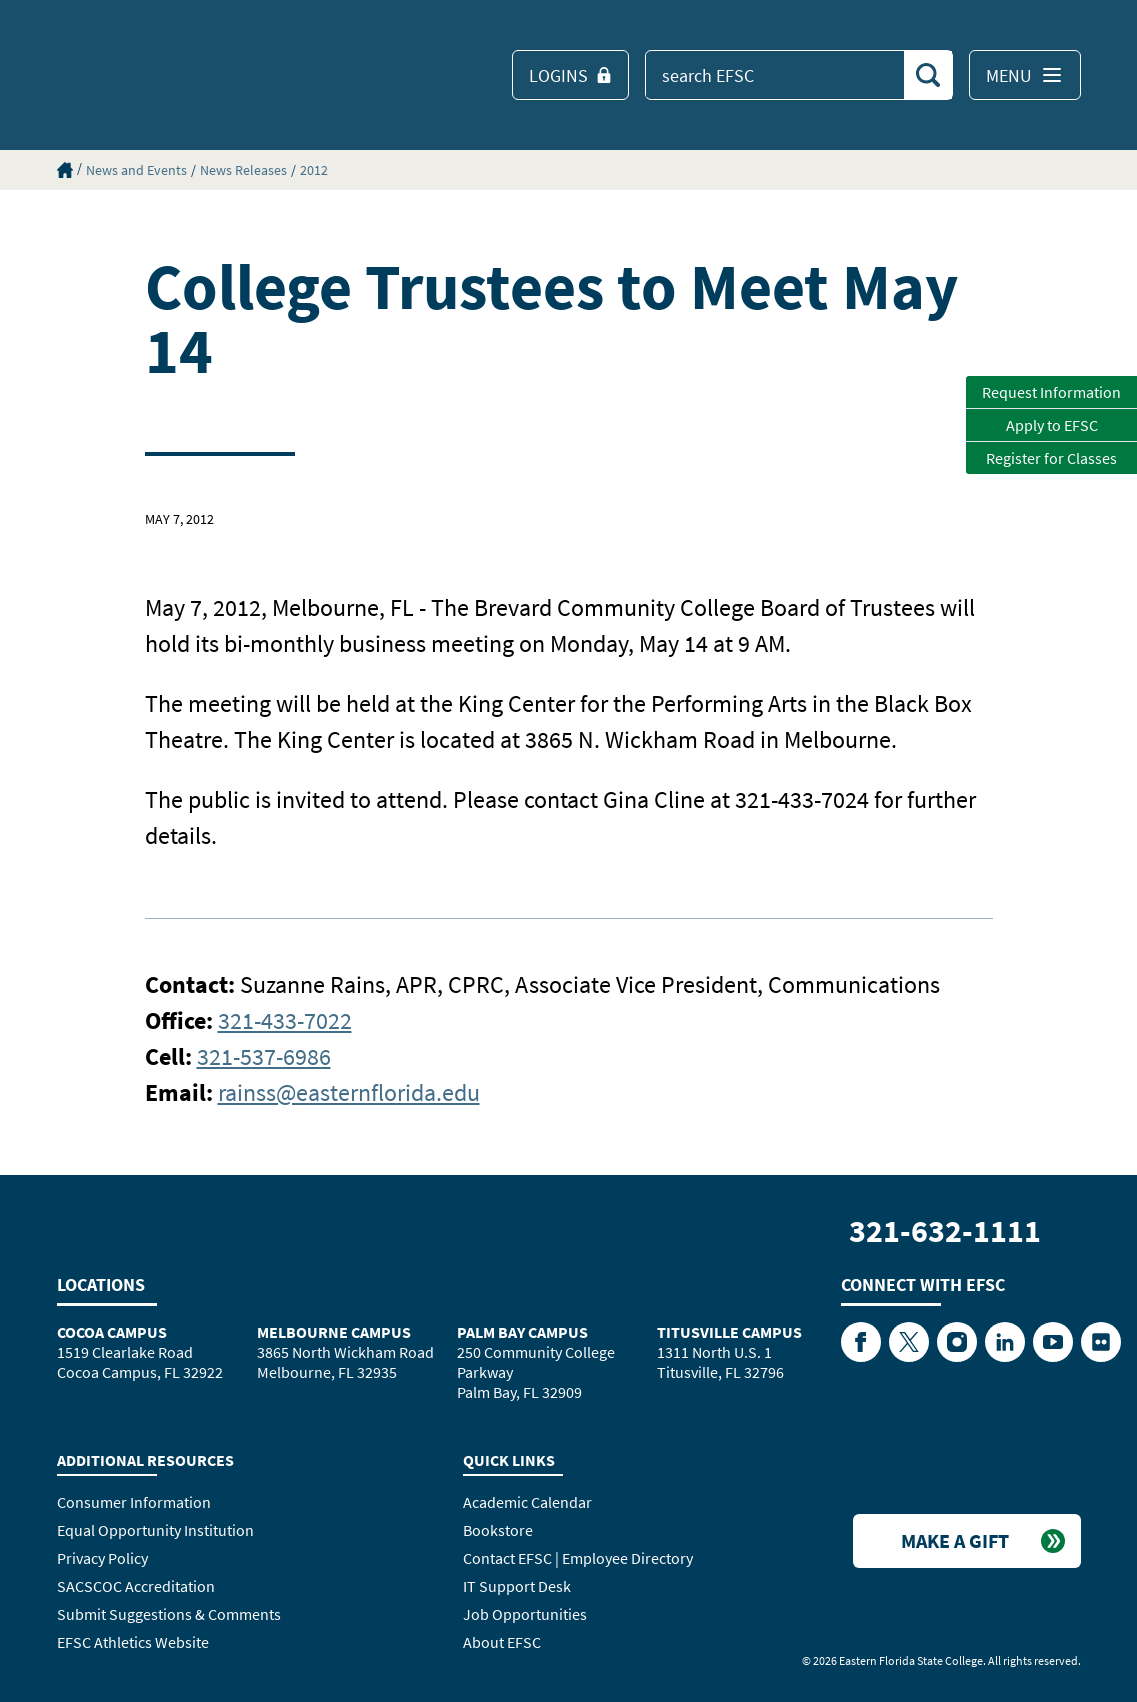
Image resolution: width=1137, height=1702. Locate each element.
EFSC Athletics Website (133, 1642)
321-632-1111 (945, 1231)
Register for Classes (1051, 458)
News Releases (243, 170)
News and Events (136, 170)
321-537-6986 (264, 1056)
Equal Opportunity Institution (155, 1530)
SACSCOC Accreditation (136, 1586)
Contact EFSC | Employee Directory (578, 1558)
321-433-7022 (285, 1020)
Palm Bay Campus (522, 1332)
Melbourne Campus (334, 1332)
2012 (314, 170)
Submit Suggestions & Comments (169, 1614)
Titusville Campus (729, 1332)
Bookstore (498, 1530)
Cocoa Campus (112, 1332)
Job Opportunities (525, 1614)
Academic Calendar (527, 1502)
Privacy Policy (102, 1558)
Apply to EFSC (1052, 425)
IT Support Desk (517, 1586)
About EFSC (502, 1642)
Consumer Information (134, 1502)
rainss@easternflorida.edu (349, 1092)
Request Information (1051, 392)
